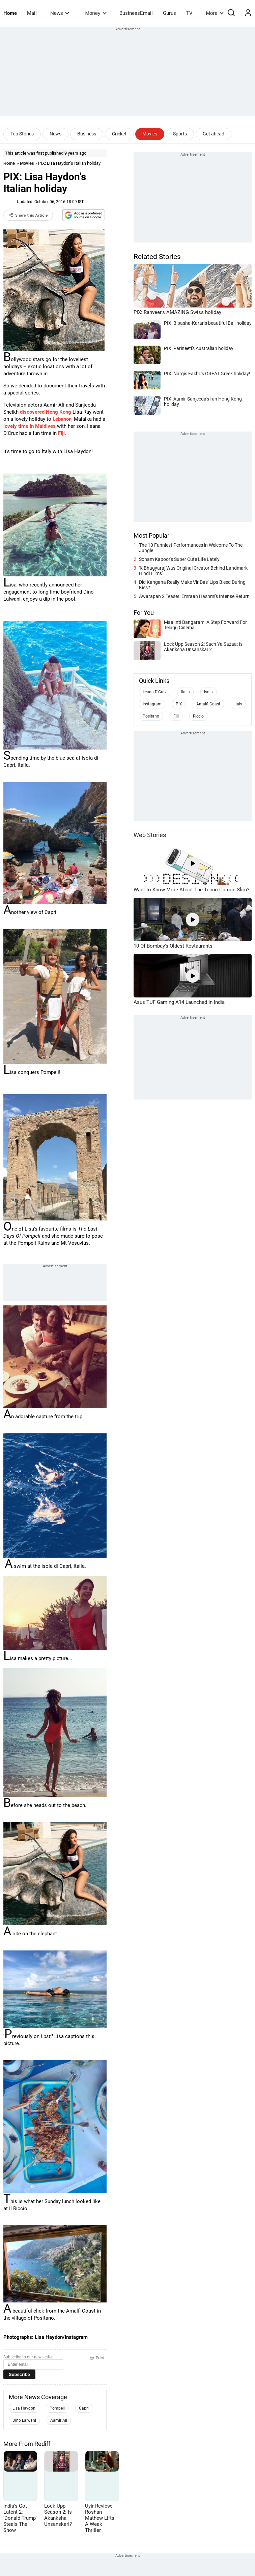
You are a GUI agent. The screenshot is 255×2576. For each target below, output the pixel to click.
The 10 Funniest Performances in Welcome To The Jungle (191, 547)
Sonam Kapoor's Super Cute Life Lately (179, 559)
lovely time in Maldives (29, 426)
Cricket (119, 133)
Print (97, 2357)
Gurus (169, 13)
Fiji (61, 433)
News (59, 13)
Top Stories (22, 133)
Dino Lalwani (24, 2420)
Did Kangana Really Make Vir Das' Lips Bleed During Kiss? (192, 584)
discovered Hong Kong (45, 412)
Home (10, 13)
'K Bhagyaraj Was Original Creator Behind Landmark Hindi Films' (193, 570)
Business (86, 133)
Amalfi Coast (208, 704)
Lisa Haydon (23, 2408)
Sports (180, 133)
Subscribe (19, 2374)
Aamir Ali (58, 2420)
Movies (149, 133)
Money (96, 13)
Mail (32, 13)
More (215, 13)
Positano (151, 716)
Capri (84, 2408)
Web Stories (150, 834)
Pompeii (57, 2408)
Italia (185, 692)
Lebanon (62, 419)
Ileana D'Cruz (155, 692)
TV (189, 13)
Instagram (152, 704)
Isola (208, 692)
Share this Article (28, 215)
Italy (238, 704)
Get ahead (213, 133)
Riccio (198, 716)
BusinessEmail (136, 13)
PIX (179, 704)
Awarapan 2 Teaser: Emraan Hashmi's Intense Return (194, 596)
